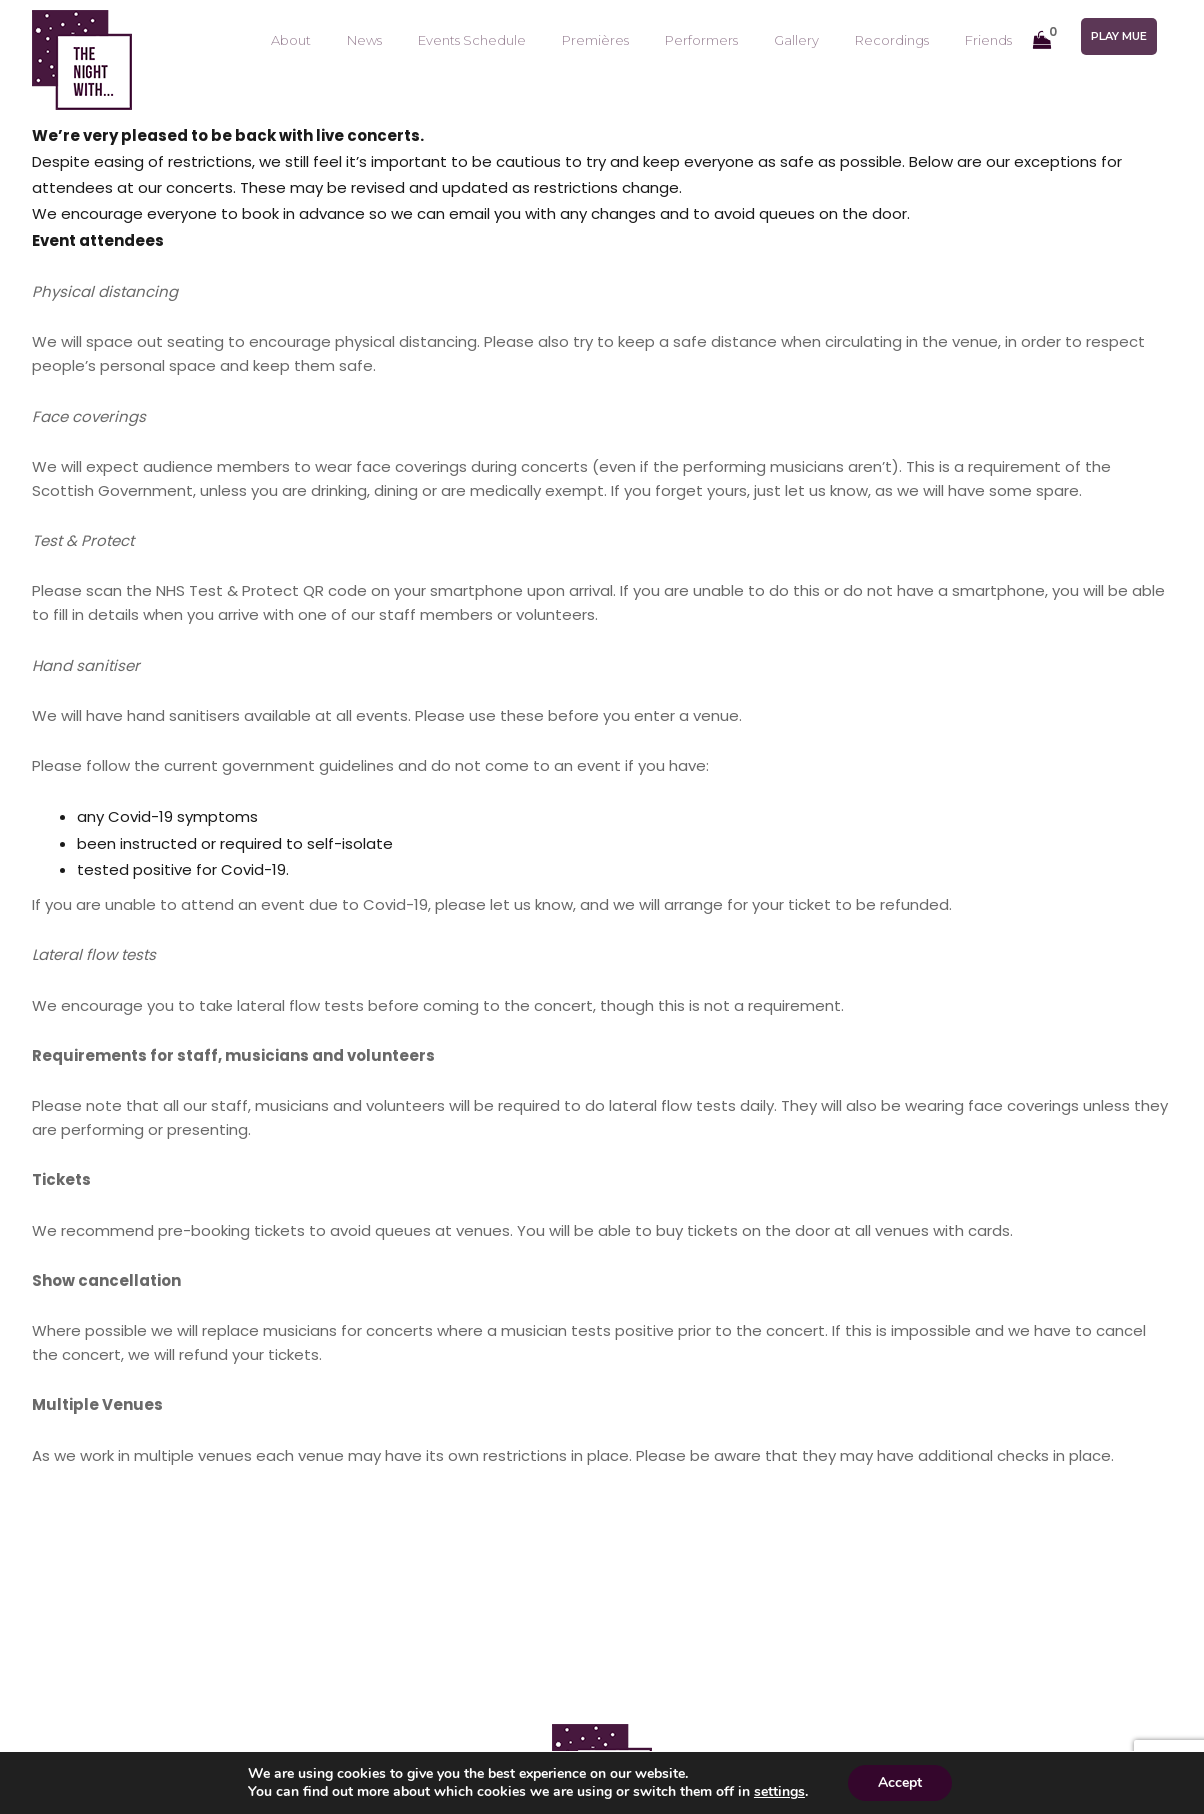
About (291, 40)
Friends (988, 40)
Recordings (892, 40)
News (364, 40)
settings (779, 1792)
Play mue (1119, 36)
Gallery (796, 40)
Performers (701, 40)
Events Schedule (472, 40)
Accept (900, 1782)
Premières (595, 40)
